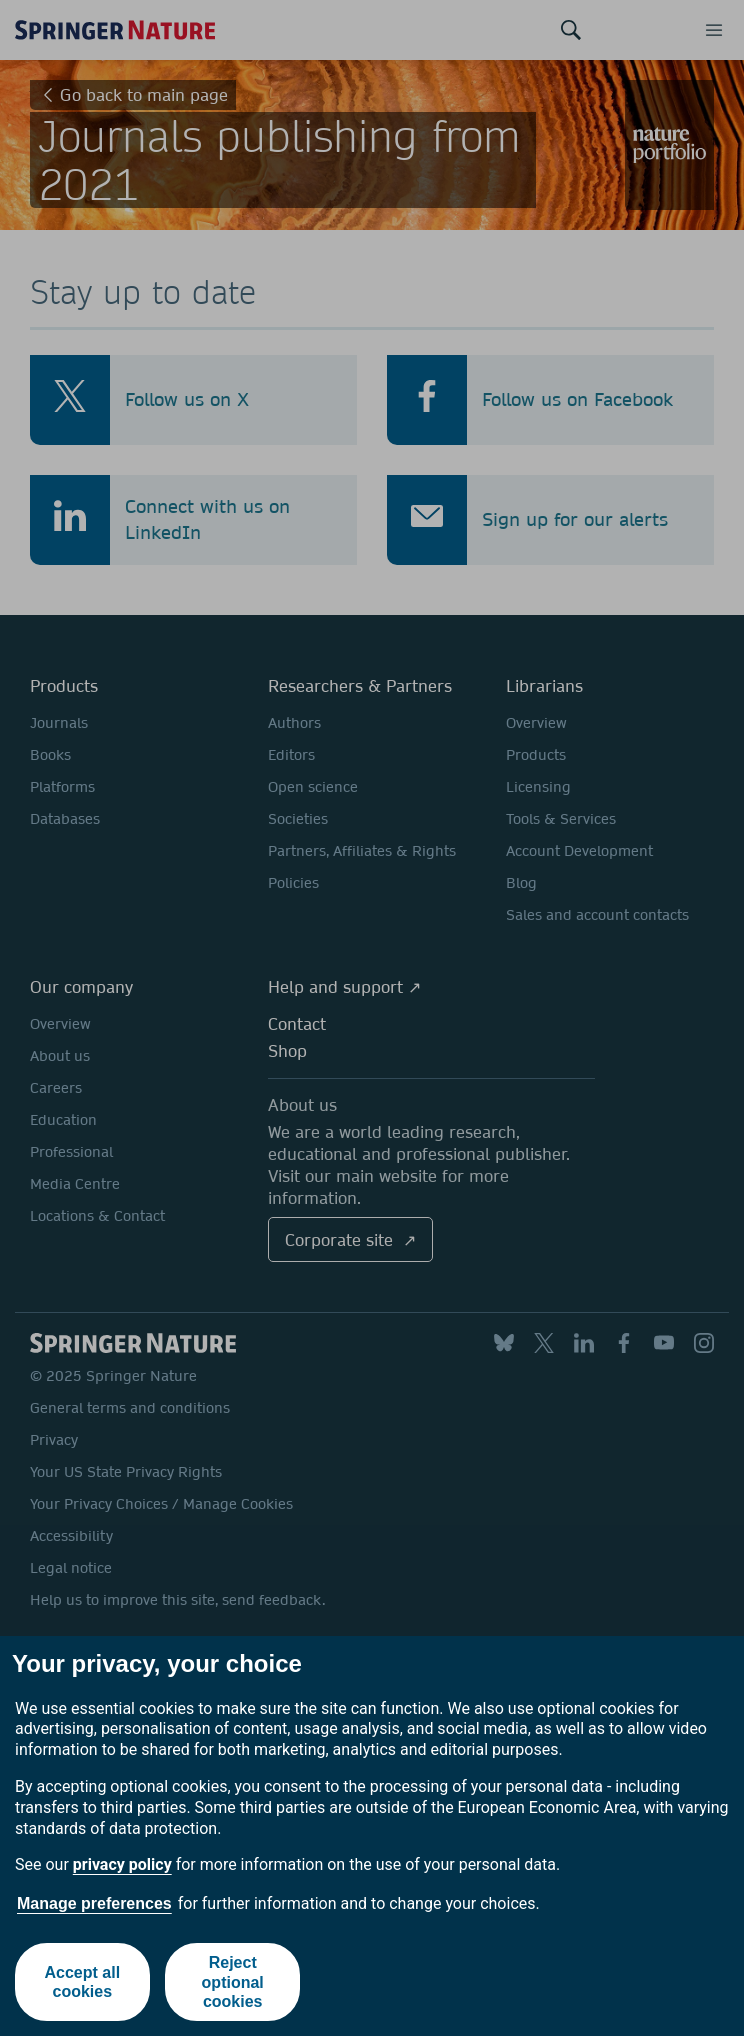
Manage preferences (94, 1903)
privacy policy (122, 1864)
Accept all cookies (82, 1982)
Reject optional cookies (233, 1981)
